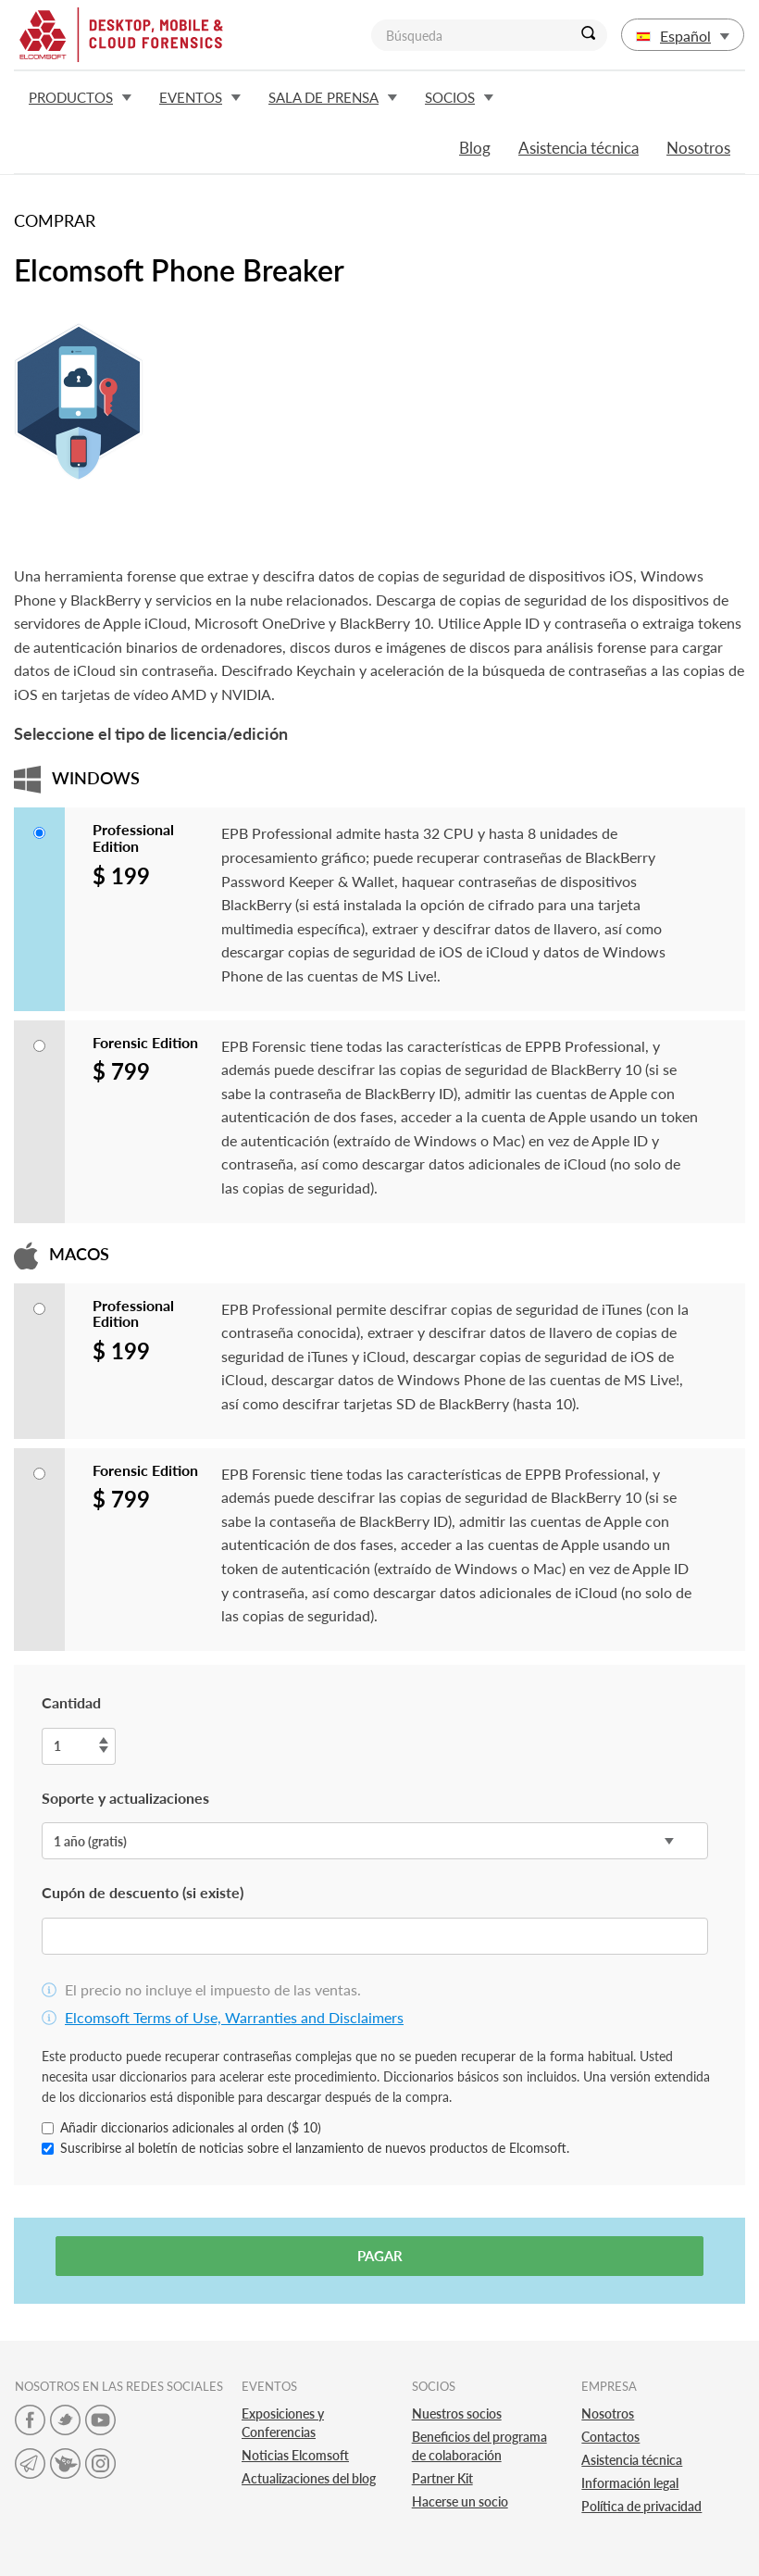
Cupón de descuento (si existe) (142, 1892)
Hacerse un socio (460, 2501)
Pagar (380, 2255)
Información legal (629, 2483)
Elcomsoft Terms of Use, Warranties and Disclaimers (234, 2017)
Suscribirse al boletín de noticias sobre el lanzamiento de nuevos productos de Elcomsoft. (305, 2148)
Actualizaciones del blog (309, 2478)
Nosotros (698, 147)
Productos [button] (80, 97)
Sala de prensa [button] (332, 97)
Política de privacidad (641, 2506)
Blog (475, 147)
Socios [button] (459, 97)
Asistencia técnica (578, 147)
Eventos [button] (200, 97)
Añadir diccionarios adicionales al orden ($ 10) (181, 2127)
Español (682, 35)
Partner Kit (442, 2478)
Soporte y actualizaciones (125, 1798)
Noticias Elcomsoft (295, 2455)
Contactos (610, 2437)
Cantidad (71, 1702)
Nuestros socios (457, 2413)
